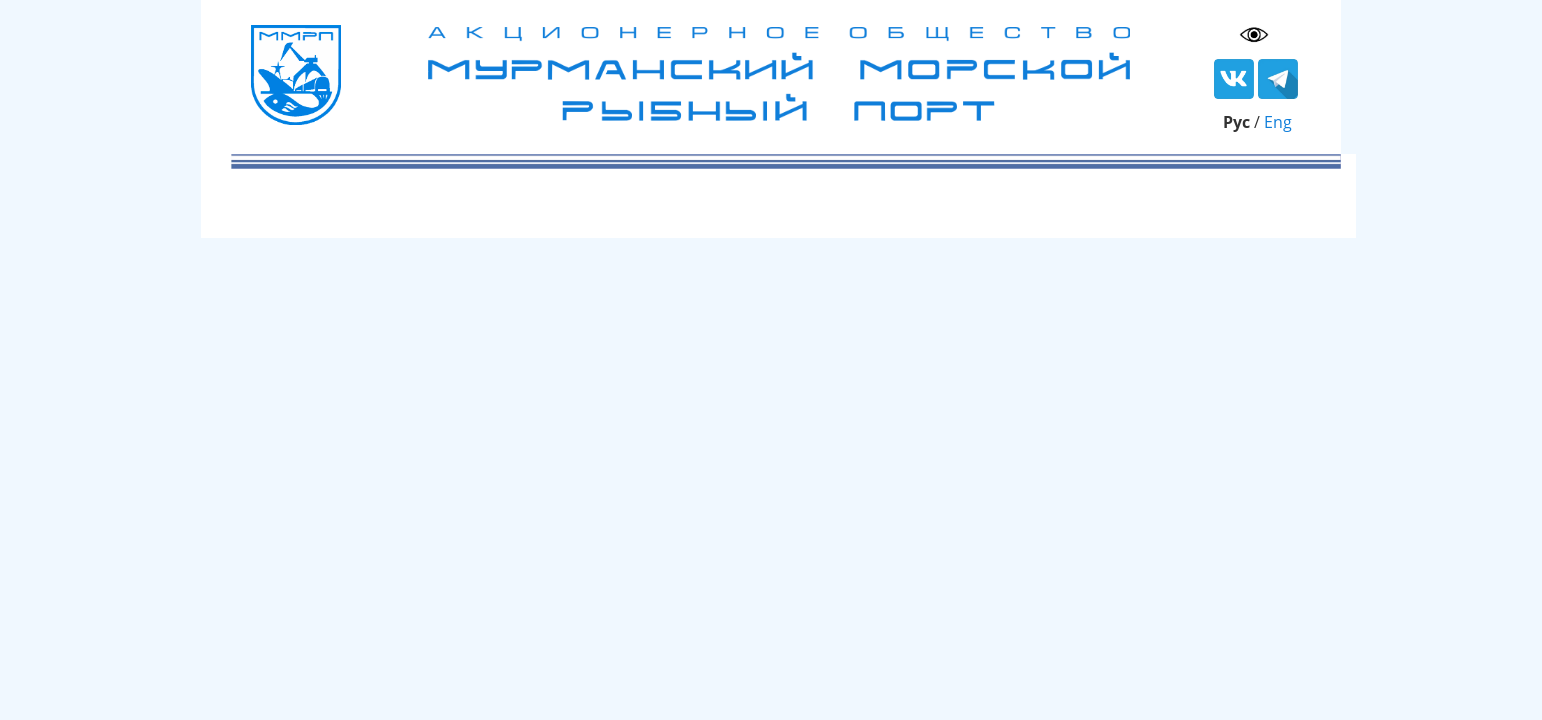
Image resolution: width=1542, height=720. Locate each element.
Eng (1278, 122)
